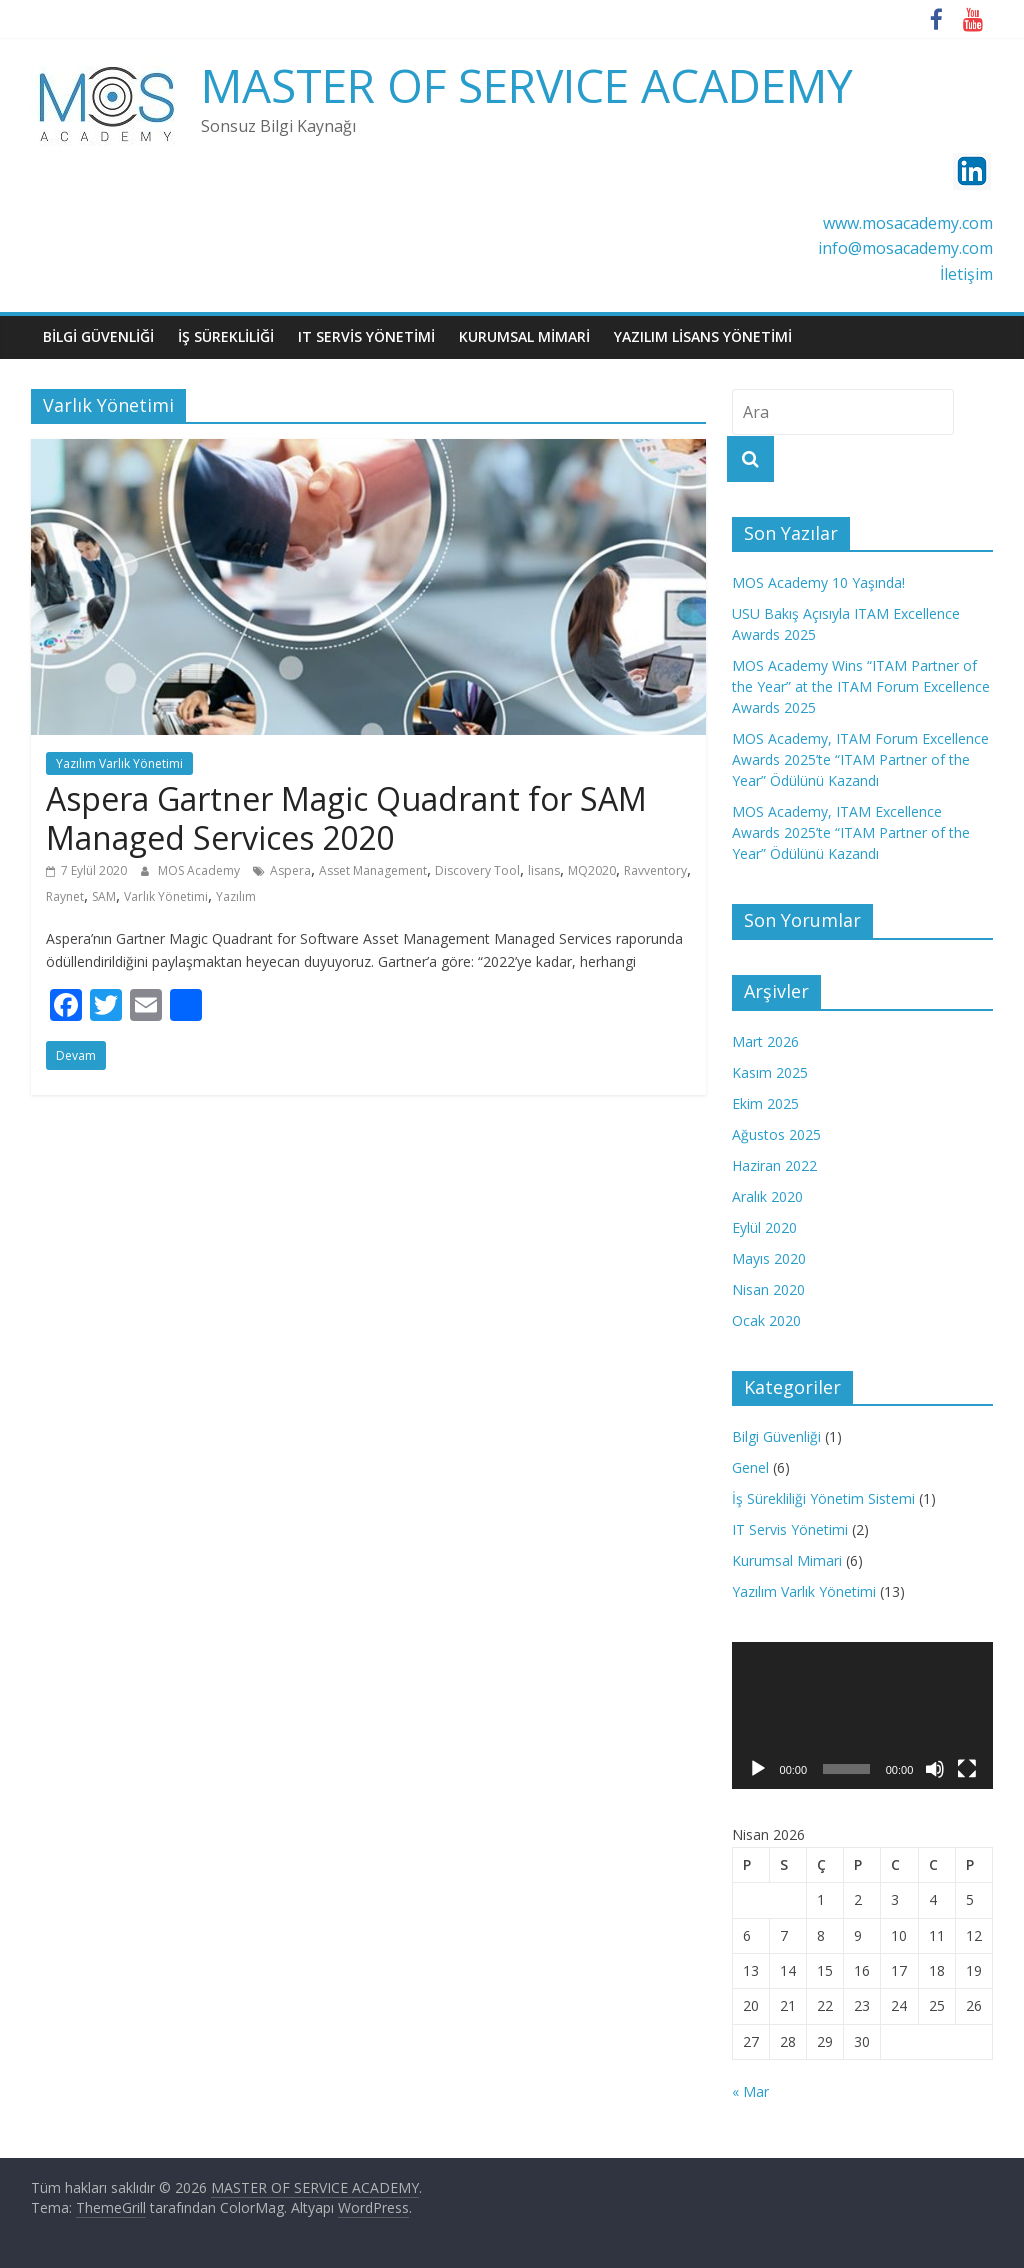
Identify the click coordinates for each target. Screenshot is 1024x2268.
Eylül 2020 (764, 1227)
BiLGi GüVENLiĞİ (98, 336)
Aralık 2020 (767, 1196)
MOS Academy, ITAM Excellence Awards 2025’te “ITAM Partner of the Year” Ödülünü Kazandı (851, 832)
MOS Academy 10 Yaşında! (818, 582)
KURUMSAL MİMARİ (524, 336)
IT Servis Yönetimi (790, 1529)
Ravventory (655, 870)
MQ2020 (592, 870)
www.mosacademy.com (908, 223)
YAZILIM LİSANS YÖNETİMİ (703, 336)
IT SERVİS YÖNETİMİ (366, 336)
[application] (863, 1715)
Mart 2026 (765, 1041)
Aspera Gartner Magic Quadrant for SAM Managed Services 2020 (346, 817)
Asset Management (373, 870)
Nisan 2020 (768, 1289)
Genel (750, 1467)
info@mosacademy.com (905, 248)
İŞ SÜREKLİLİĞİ (226, 336)
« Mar (750, 2091)
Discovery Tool (477, 870)
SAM (104, 896)
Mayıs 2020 (769, 1258)
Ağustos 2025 (776, 1134)
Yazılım (236, 896)
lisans (544, 870)
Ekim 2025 (765, 1103)
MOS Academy (200, 870)
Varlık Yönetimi (166, 896)
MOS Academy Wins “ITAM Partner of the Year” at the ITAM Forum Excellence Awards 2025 (861, 686)
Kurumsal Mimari (787, 1560)
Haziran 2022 (774, 1165)
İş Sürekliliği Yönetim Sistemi (823, 1498)
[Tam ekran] (967, 1769)
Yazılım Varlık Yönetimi (119, 763)
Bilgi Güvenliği (776, 1436)
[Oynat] (758, 1769)
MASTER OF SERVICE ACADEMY (527, 85)
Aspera (290, 870)
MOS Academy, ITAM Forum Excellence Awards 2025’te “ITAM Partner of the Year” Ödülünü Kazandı (860, 759)
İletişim (966, 274)
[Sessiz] (935, 1769)
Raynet (65, 896)
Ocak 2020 (766, 1320)
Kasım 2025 (770, 1072)
